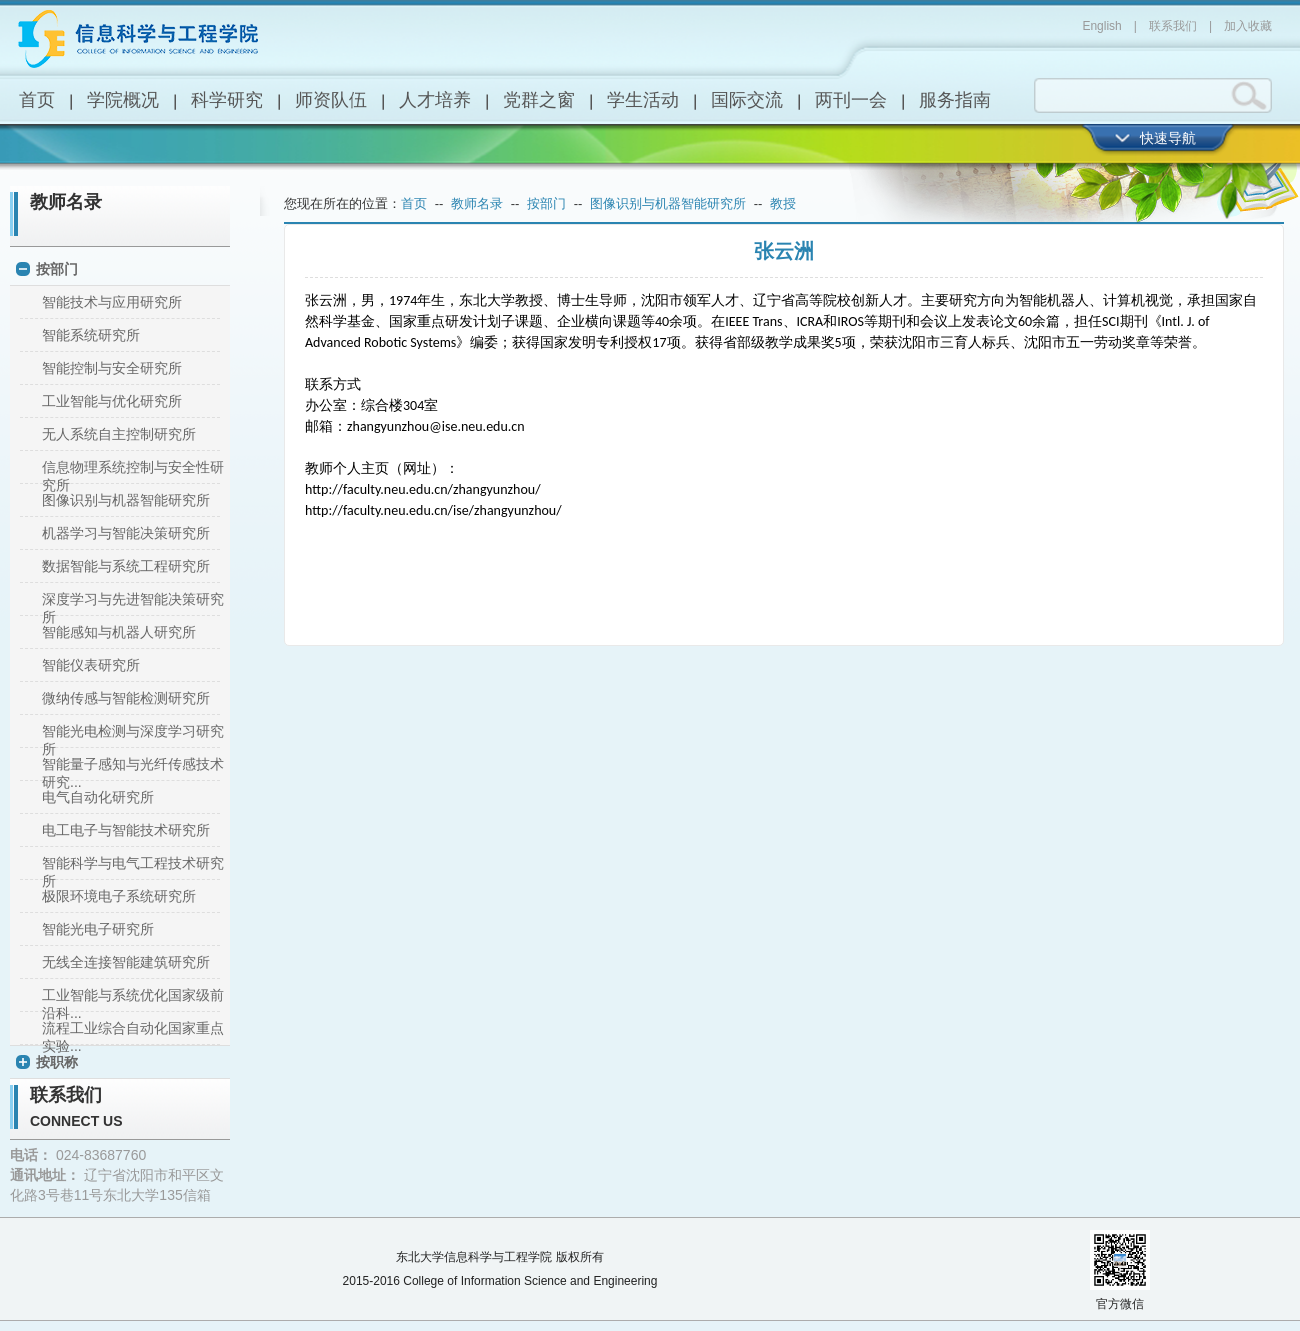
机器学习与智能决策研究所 (126, 533)
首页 (37, 100)
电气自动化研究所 (98, 797)
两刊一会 (851, 100)
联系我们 (1173, 26)
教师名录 (66, 202)
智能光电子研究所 (98, 929)
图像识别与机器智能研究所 (126, 500)
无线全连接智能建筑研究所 (126, 962)
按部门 (57, 269)
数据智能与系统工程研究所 (126, 566)
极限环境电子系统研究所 (119, 896)
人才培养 (435, 100)
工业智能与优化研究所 (112, 401)
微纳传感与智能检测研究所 (126, 698)
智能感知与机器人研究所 (119, 632)
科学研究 (227, 100)
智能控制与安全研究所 (112, 368)
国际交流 (747, 100)
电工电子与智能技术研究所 (126, 830)
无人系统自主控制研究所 (119, 434)
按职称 (57, 1062)
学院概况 (123, 100)
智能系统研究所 (91, 335)
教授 (783, 203)
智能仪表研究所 (91, 665)
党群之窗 (539, 100)
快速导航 (1168, 138)
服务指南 (955, 100)
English (1101, 26)
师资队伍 (331, 100)
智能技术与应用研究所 (112, 302)
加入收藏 (1248, 26)
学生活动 (643, 100)
